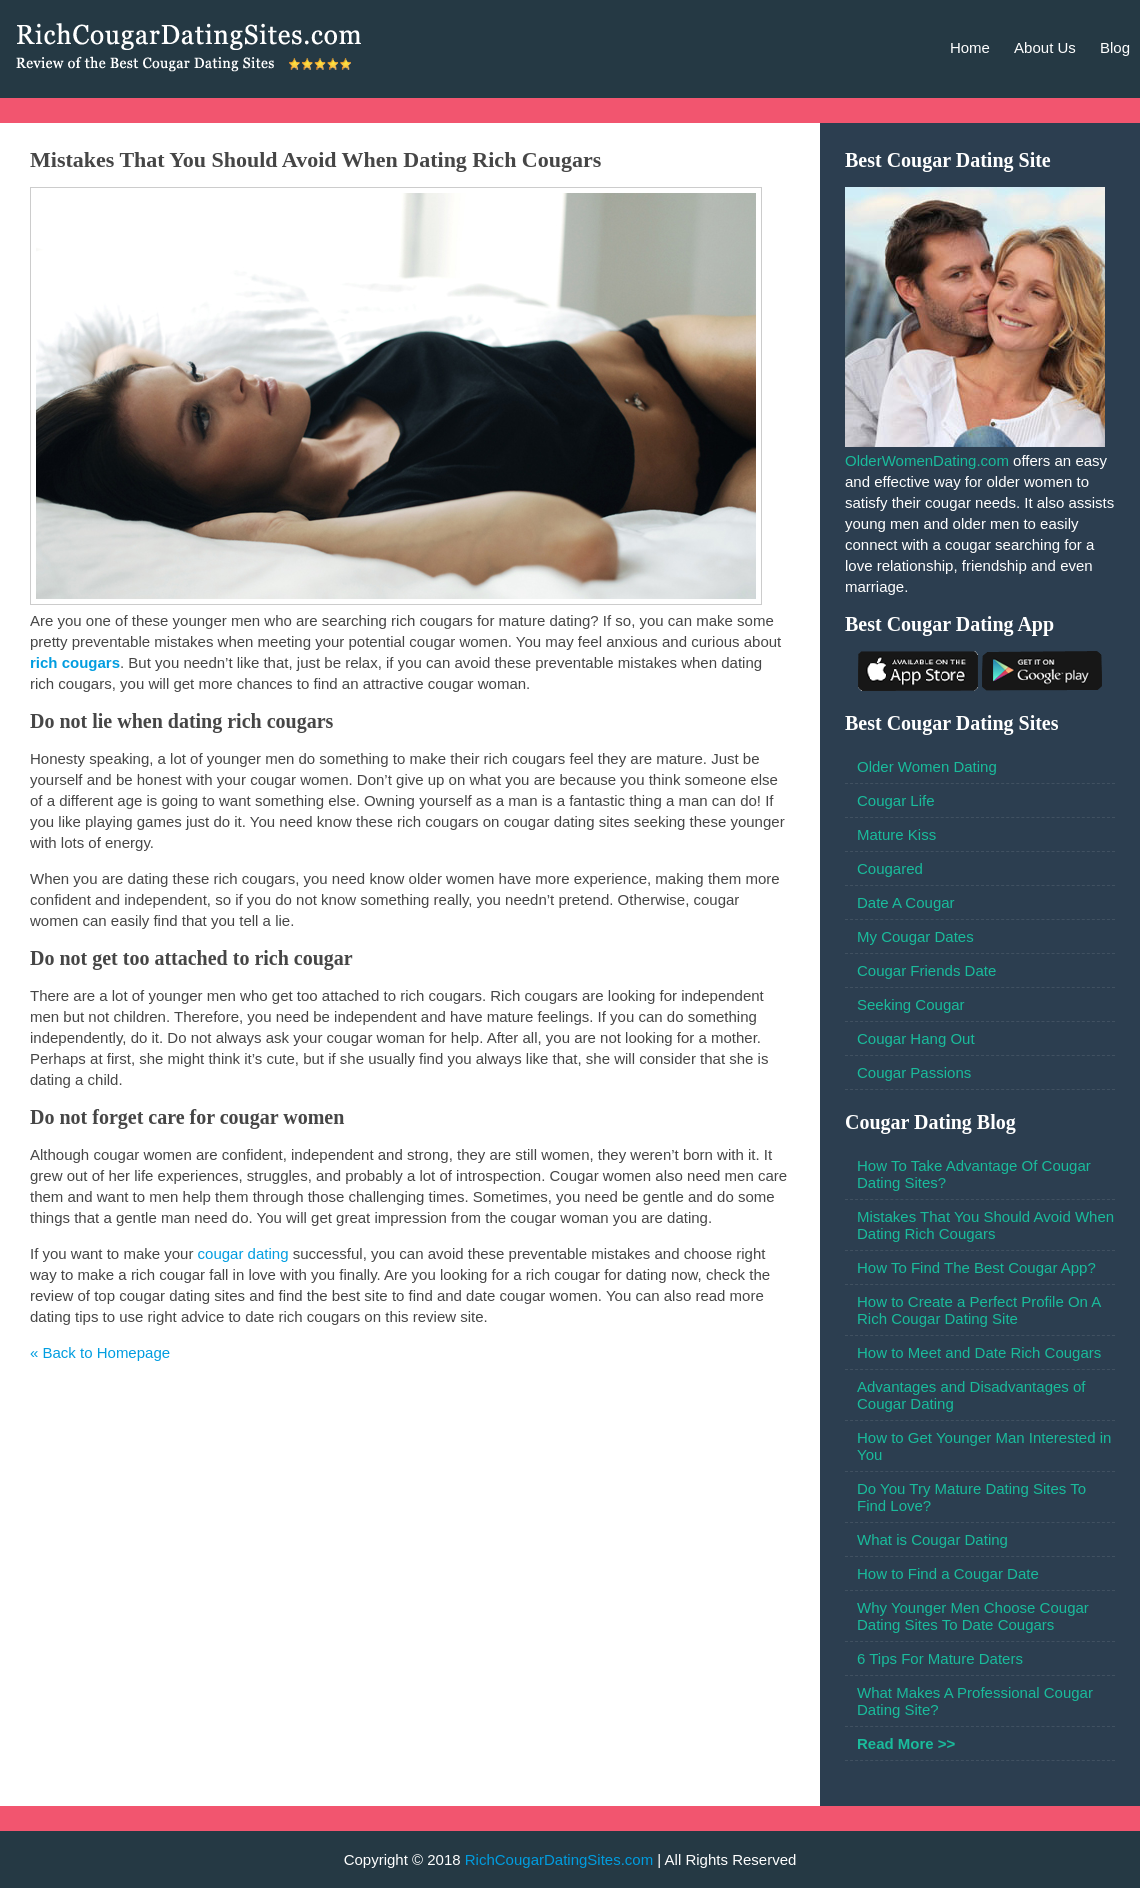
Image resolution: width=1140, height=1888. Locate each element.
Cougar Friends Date (926, 970)
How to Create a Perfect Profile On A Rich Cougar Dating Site (978, 1310)
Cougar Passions (914, 1072)
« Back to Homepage (100, 1352)
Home (970, 47)
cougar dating (243, 1253)
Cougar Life (896, 800)
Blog (1115, 47)
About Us (1045, 47)
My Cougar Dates (915, 936)
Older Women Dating (927, 766)
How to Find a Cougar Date (948, 1573)
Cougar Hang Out (916, 1038)
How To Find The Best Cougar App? (976, 1267)
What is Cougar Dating (932, 1539)
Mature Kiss (896, 834)
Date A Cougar (906, 902)
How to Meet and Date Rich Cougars (979, 1352)
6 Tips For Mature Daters (940, 1658)
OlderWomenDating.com (927, 460)
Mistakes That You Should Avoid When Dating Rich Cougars (985, 1225)
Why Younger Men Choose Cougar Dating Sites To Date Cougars (973, 1616)
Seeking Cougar (911, 1004)
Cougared (890, 868)
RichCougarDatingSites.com (559, 1859)
